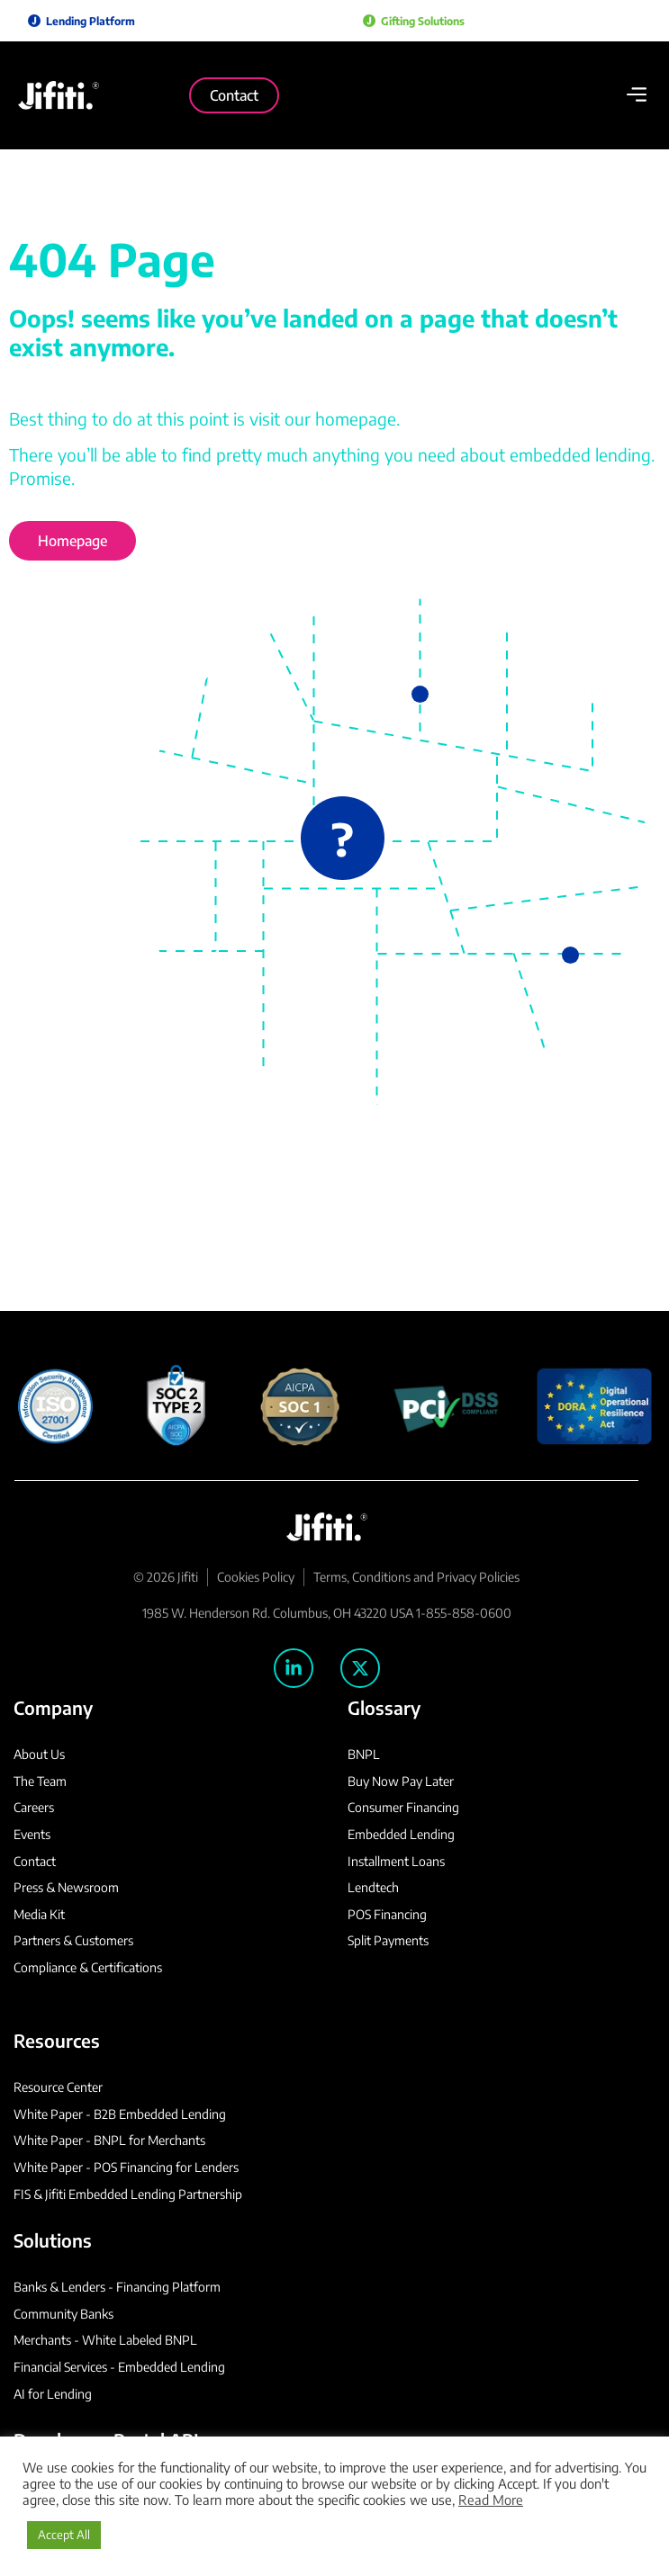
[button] (636, 96)
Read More (490, 2499)
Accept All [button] (64, 2534)
